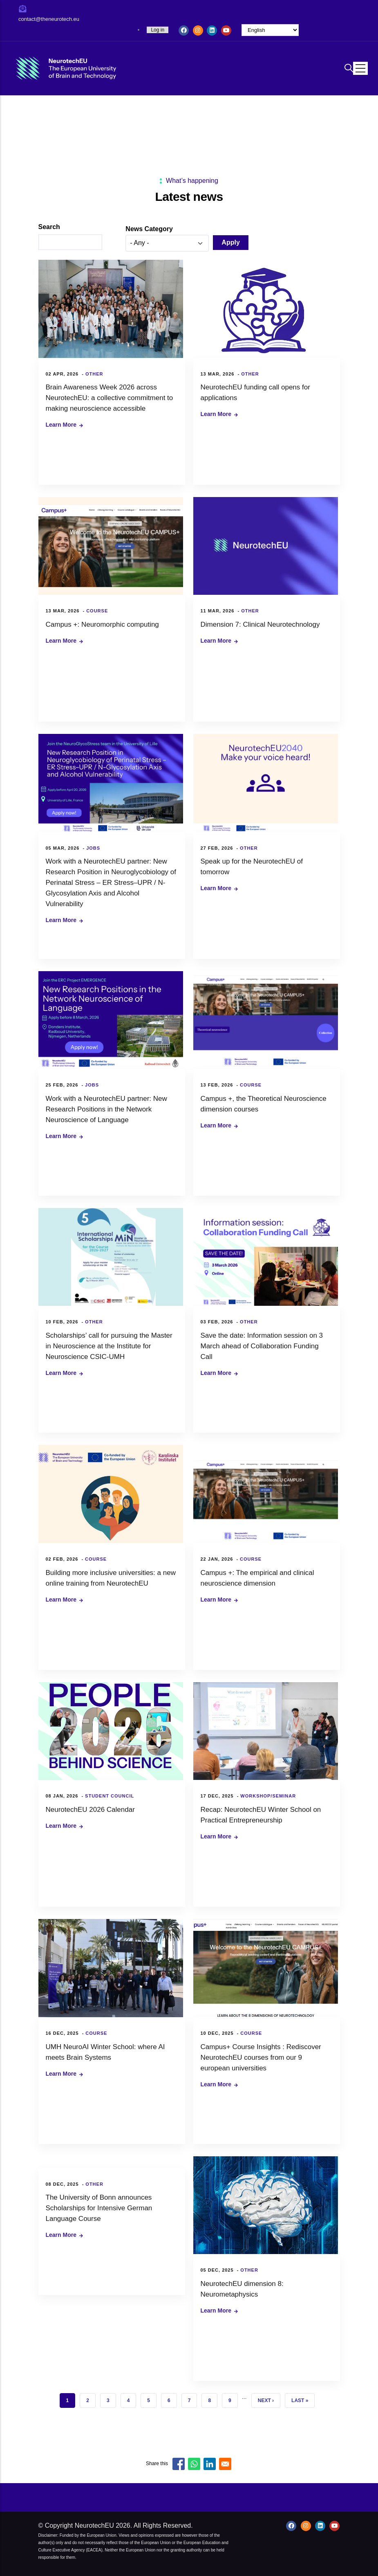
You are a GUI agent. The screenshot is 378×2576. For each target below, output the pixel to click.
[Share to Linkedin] (210, 2464)
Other (94, 373)
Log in (157, 30)
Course (97, 610)
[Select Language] (270, 30)
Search (49, 226)
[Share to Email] (225, 2464)
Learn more (61, 424)
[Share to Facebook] (178, 2464)
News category (149, 228)
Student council (109, 1795)
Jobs (93, 848)
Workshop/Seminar (268, 1795)
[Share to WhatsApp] (194, 2464)
